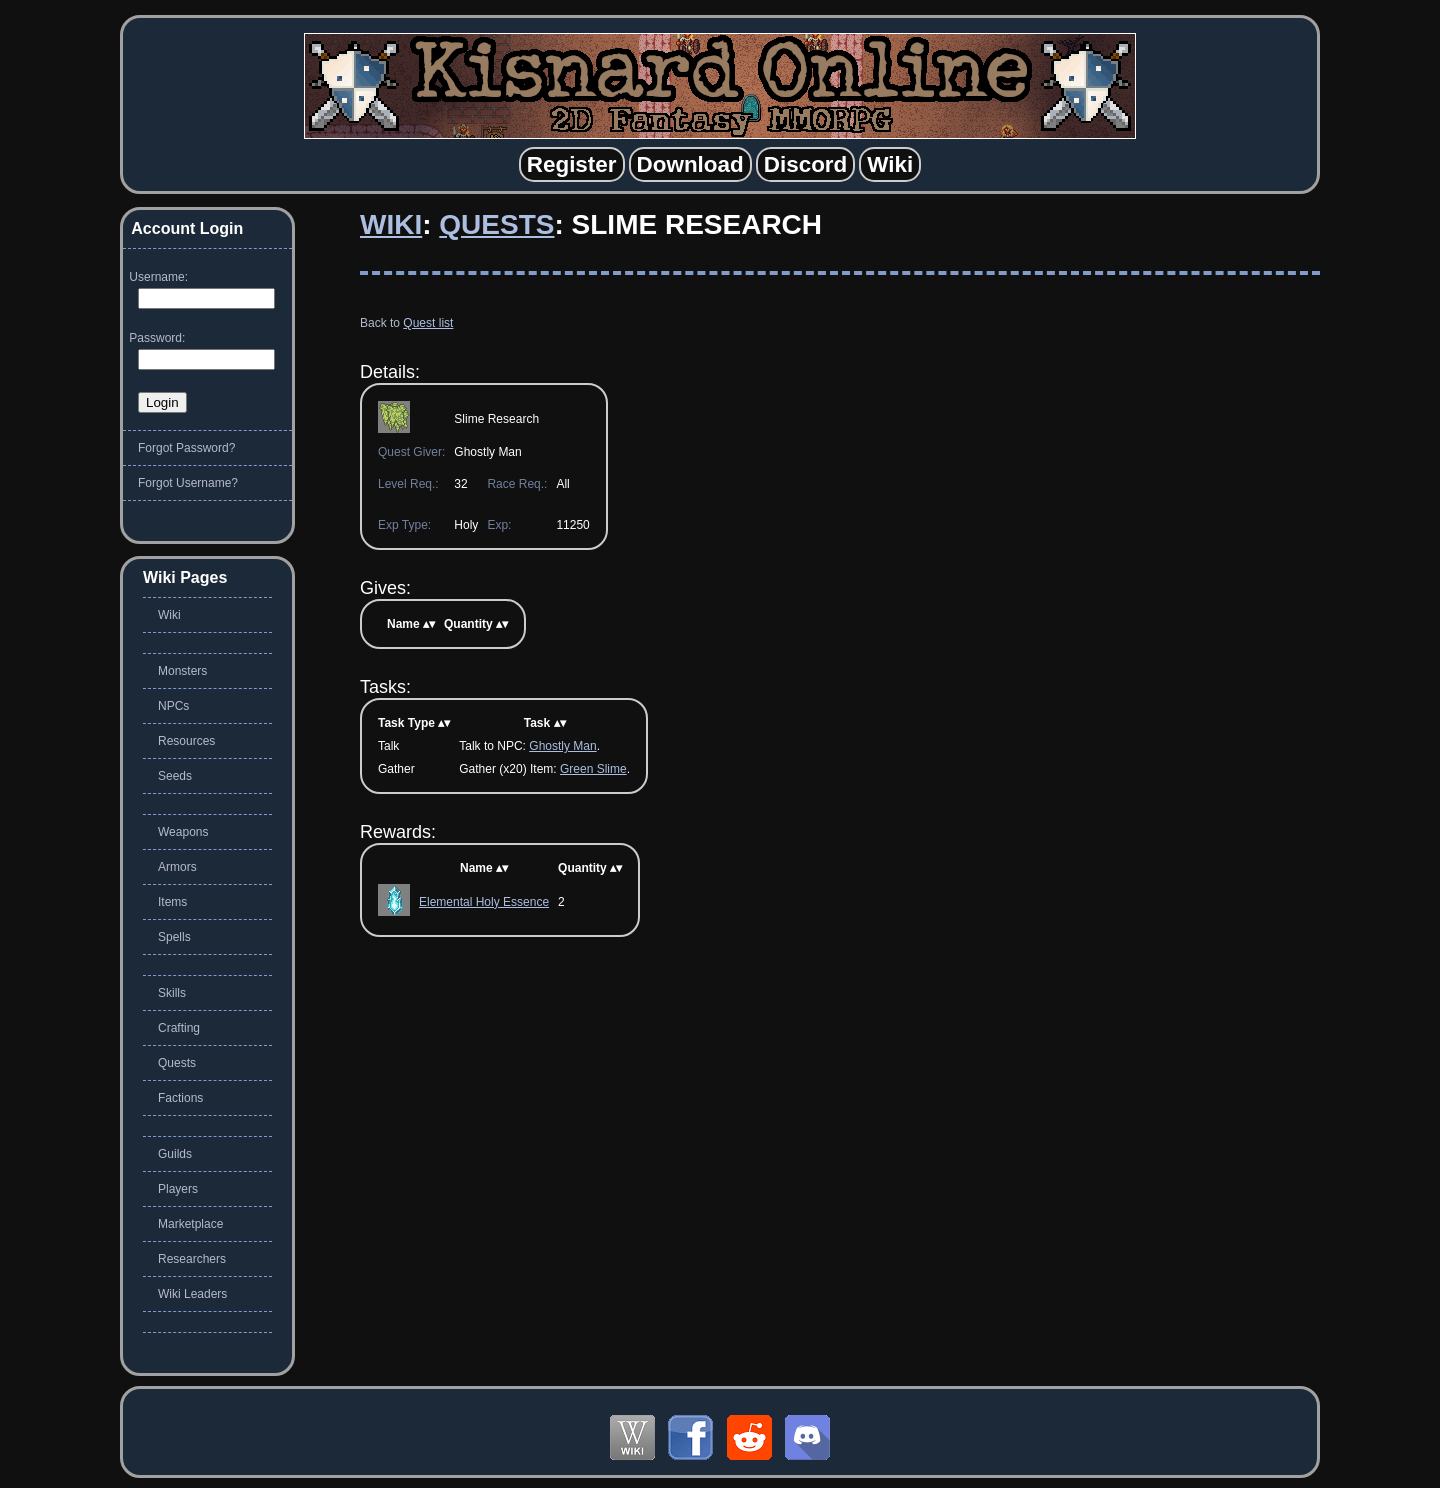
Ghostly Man (562, 746)
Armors (177, 867)
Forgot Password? (186, 448)
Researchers (192, 1259)
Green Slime (593, 769)
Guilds (175, 1154)
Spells (174, 937)
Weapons (183, 832)
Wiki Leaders (192, 1294)
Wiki (391, 224)
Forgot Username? (188, 483)
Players (178, 1189)
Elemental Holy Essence (484, 902)
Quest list (428, 323)
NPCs (173, 706)
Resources (186, 741)
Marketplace (190, 1224)
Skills (172, 993)
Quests (496, 224)
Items (172, 902)
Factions (180, 1098)
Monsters (182, 671)
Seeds (175, 776)
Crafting (179, 1028)
